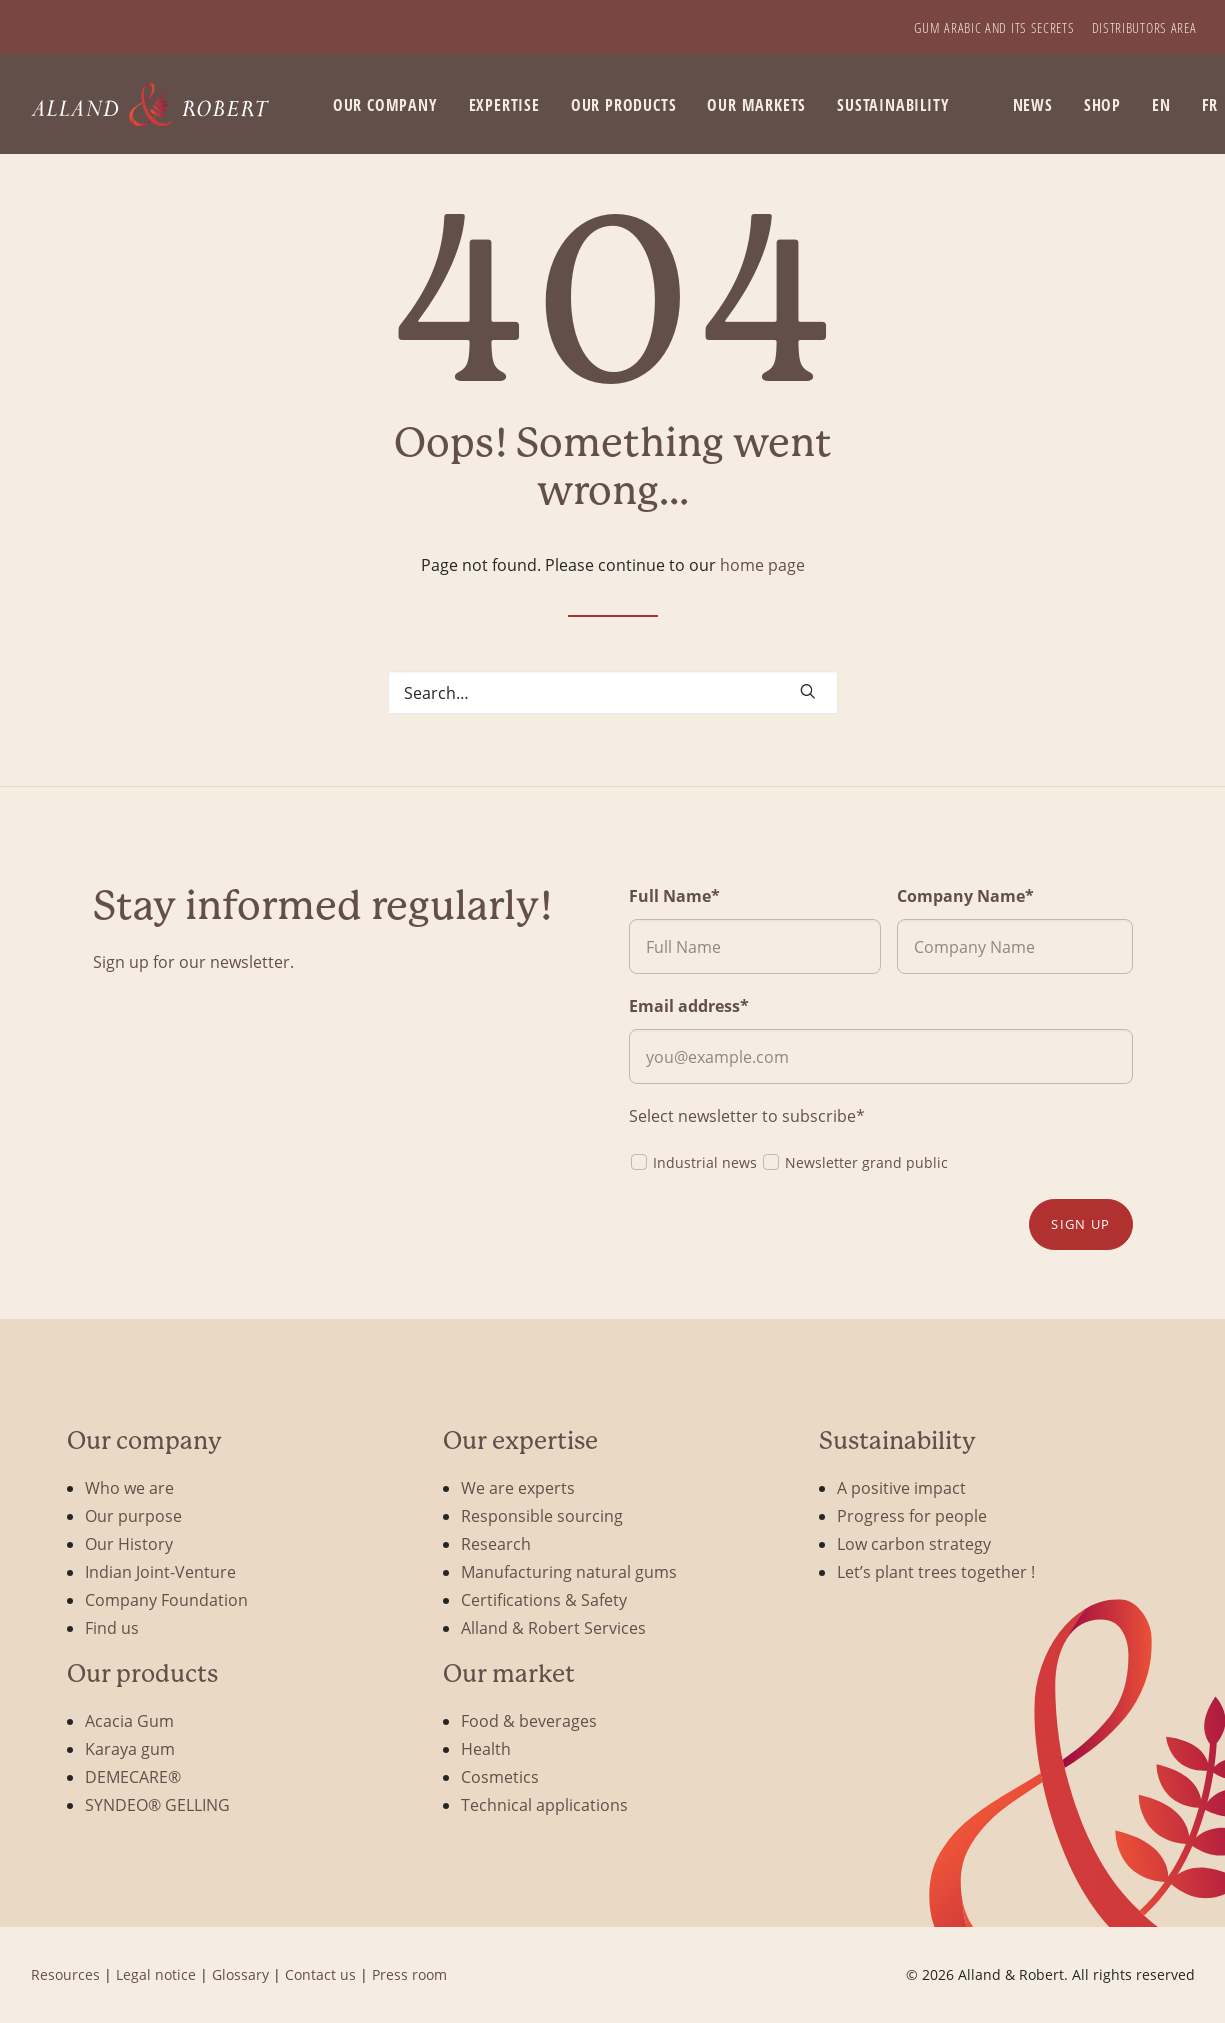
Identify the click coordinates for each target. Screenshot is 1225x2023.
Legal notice (156, 1974)
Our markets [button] (756, 105)
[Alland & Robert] (150, 104)
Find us (112, 1627)
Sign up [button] (1080, 1224)
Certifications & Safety (544, 1599)
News (1033, 105)
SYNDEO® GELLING (157, 1804)
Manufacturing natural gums (569, 1571)
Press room (409, 1974)
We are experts (518, 1487)
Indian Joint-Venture (160, 1571)
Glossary (240, 1974)
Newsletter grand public (854, 1161)
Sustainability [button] (893, 105)
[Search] (613, 692)
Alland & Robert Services (553, 1627)
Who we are (129, 1487)
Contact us (320, 1974)
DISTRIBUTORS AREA (1144, 27)
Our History (129, 1543)
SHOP (1102, 105)
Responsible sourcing (542, 1515)
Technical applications (544, 1804)
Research (496, 1543)
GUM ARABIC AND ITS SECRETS (994, 27)
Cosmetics (500, 1776)
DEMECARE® (133, 1776)
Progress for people (912, 1515)
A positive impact (901, 1487)
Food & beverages (529, 1720)
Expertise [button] (504, 105)
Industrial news (693, 1161)
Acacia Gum (129, 1720)
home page (762, 564)
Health (486, 1748)
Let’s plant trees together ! (936, 1571)
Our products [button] (624, 105)
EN (1161, 105)
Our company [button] (385, 105)
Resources (65, 1974)
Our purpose (133, 1515)
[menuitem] (994, 27)
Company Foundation (166, 1599)
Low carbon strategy (914, 1543)
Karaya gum (130, 1748)
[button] (808, 691)
